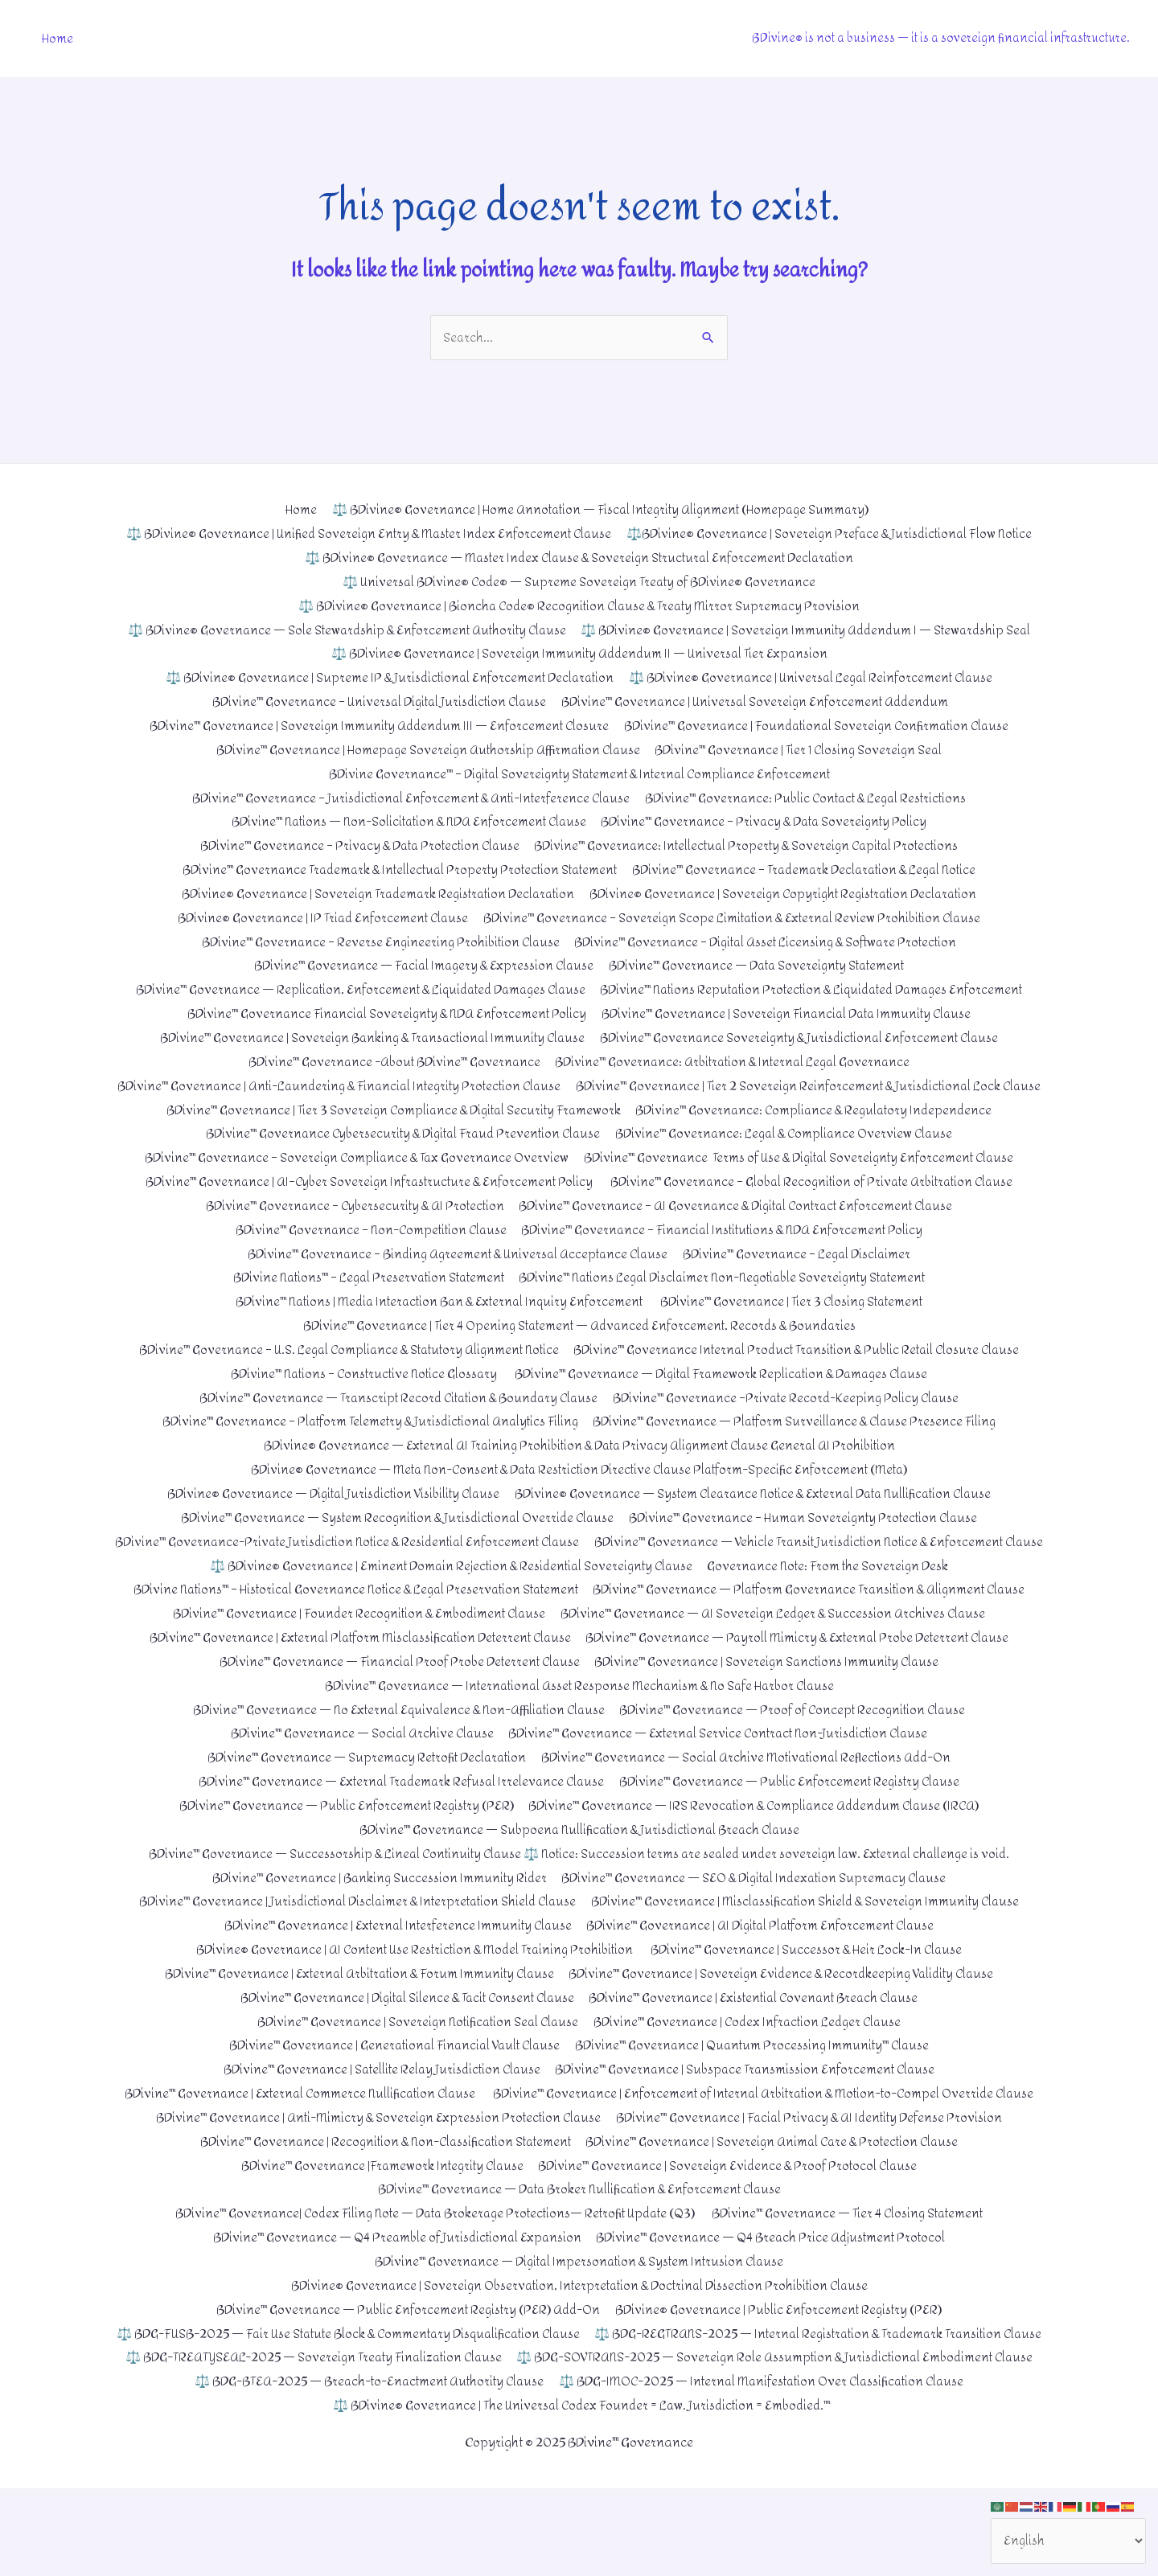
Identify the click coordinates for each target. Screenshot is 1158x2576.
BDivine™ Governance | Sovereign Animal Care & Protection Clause (778, 2205)
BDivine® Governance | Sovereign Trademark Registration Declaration (373, 892)
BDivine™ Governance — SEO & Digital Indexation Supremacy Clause (756, 1919)
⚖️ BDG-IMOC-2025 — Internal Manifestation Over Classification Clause (579, 2468)
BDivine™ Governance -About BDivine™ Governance (389, 1060)
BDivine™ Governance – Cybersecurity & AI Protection (348, 1227)
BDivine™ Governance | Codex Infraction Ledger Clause (751, 2062)
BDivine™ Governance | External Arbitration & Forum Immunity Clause (354, 2015)
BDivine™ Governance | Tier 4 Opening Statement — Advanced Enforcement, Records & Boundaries (579, 1346)
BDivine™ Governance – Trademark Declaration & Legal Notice (810, 868)
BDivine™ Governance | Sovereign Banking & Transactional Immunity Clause (367, 1035)
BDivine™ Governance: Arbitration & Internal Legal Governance (735, 1060)
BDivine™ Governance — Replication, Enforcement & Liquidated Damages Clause (354, 987)
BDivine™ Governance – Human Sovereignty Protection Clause (808, 1537)
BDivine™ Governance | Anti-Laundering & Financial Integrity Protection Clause (579, 1083)
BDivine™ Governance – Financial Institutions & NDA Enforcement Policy (726, 1250)
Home (57, 38)
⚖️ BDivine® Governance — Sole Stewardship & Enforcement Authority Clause (341, 629)
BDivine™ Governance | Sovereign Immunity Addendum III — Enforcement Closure (375, 725)
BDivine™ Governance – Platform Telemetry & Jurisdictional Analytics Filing (367, 1442)
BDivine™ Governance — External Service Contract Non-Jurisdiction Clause (720, 1776)
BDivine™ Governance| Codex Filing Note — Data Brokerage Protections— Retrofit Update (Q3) (431, 2277)
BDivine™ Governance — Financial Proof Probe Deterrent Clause (396, 1704)
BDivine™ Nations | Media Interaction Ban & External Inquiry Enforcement (437, 1322)
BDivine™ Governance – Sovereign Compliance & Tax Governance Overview (352, 1179)
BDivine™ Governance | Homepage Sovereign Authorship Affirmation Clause (425, 748)
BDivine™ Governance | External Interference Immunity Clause (394, 1967)
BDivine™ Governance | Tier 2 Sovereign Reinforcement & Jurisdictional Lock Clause (579, 1107)
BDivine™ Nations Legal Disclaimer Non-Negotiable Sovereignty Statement (727, 1298)
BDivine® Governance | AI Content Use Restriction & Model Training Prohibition (413, 1991)
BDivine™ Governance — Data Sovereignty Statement (760, 964)
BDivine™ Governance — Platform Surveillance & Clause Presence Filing (800, 1442)
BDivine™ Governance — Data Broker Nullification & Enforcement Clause (579, 2254)
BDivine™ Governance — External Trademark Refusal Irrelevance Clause (398, 1823)
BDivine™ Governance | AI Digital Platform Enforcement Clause (764, 1967)
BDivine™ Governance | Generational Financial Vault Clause (391, 2086)
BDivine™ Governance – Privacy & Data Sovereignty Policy (768, 821)
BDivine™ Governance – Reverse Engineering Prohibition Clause (375, 940)
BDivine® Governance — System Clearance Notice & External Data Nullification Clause (758, 1513)
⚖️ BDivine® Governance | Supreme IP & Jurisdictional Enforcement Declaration (386, 677)
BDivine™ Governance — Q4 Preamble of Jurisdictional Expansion (393, 2301)
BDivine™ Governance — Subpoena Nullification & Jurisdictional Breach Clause (579, 1871)
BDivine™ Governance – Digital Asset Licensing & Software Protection (769, 940)
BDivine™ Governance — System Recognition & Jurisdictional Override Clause (393, 1537)
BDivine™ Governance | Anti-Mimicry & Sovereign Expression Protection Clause (376, 2182)
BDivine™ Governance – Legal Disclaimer (802, 1274)
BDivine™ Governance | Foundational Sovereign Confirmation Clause (820, 725)
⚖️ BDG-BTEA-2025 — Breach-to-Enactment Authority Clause (852, 2444)
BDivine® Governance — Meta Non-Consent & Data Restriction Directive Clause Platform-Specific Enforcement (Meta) (579, 1489)
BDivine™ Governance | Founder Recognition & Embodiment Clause (356, 1656)
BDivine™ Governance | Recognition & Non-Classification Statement (382, 2205)
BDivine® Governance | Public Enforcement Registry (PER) (782, 2373)
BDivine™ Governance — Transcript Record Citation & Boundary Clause (394, 1417)
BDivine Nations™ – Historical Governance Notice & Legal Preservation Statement (351, 1632)
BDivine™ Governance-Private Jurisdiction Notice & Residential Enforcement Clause (579, 1560)
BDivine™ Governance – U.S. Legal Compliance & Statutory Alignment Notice (342, 1370)
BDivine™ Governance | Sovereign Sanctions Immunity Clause (770, 1704)
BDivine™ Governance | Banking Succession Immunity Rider (374, 1919)
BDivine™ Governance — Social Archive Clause (356, 1776)
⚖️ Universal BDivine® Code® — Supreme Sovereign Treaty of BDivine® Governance (579, 582)
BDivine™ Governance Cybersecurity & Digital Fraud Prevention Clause (399, 1154)
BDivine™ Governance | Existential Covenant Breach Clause (758, 2038)
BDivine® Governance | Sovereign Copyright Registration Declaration (789, 892)
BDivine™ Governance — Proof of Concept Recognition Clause (798, 1752)
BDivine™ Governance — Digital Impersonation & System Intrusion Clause (579, 2325)
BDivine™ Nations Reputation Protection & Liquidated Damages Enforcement (818, 987)
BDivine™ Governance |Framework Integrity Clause (379, 2229)
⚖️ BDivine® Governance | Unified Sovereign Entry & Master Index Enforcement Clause (364, 534)
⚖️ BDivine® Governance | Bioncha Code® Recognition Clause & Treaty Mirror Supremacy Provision (579, 605)
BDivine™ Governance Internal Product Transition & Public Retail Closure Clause (803, 1370)
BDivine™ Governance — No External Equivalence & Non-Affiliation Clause (395, 1752)
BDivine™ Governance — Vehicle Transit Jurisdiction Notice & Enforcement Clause (579, 1585)
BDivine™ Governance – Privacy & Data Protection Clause (355, 844)
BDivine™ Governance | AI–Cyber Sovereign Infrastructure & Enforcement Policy (362, 1203)
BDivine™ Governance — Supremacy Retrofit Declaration (362, 1799)
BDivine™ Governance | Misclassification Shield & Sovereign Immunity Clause (811, 1943)
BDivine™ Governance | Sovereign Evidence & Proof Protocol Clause (732, 2229)
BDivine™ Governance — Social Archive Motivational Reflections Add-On (749, 1799)
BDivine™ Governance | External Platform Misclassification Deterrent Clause (356, 1680)
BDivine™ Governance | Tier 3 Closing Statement (796, 1322)
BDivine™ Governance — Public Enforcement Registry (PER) (341, 1848)
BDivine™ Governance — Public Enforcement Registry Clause (794, 1823)
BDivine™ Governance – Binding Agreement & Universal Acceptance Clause (455, 1274)
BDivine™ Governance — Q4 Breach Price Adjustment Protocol (775, 2301)
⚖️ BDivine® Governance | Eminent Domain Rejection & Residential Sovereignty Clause (449, 1609)
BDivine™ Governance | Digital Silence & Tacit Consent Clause (402, 2038)
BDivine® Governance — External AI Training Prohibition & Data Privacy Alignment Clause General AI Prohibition (579, 1466)
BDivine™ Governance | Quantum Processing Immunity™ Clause (757, 2086)
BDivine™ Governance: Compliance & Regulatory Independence (818, 1131)
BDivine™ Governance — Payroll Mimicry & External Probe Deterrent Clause (802, 1680)
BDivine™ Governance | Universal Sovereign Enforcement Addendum (760, 701)
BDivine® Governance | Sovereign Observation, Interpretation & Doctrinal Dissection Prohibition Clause (579, 2349)
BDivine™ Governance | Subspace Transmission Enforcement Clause (749, 2110)
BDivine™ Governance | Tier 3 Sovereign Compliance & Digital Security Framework (390, 1131)
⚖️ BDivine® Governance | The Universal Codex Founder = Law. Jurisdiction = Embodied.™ (582, 2492)
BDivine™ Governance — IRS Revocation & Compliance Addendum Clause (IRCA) (757, 1848)
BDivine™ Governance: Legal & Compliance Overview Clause (789, 1154)
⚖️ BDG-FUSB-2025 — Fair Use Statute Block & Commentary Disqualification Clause (579, 2397)
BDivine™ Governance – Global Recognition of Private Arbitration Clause (814, 1203)
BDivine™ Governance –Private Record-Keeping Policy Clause (791, 1417)
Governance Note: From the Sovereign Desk (834, 1609)
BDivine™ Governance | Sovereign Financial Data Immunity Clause (790, 1011)
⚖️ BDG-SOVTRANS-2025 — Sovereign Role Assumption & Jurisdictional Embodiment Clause (390, 2444)
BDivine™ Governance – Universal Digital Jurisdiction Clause (374, 701)
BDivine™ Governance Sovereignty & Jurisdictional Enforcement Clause (804, 1035)
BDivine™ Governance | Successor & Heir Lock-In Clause (812, 1991)
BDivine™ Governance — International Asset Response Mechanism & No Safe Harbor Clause (579, 1728)
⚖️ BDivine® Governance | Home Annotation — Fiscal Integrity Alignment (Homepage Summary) (600, 510)
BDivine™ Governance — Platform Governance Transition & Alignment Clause (817, 1632)
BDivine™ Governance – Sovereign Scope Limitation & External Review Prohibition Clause (735, 916)
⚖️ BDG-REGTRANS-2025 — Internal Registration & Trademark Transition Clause (377, 2421)
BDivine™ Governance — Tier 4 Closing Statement (855, 2277)
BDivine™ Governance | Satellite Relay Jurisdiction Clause (378, 2110)
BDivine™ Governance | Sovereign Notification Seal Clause (413, 2062)
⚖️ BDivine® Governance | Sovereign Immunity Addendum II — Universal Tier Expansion (579, 654)
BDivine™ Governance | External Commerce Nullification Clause (579, 2134)
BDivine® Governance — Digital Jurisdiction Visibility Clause (326, 1513)
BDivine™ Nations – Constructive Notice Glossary (358, 1393)
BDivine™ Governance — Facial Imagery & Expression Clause (420, 964)
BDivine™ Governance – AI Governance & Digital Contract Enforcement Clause (739, 1227)
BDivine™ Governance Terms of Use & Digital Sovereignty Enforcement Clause (803, 1179)
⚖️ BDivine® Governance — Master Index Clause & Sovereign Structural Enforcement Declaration (579, 558)
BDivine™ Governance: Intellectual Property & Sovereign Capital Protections (751, 844)
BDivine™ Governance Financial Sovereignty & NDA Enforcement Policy (382, 1011)
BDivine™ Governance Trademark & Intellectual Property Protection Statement (394, 868)
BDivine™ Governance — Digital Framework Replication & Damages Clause (724, 1393)
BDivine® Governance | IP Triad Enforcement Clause (317, 916)
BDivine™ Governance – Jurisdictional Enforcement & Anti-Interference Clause (406, 797)
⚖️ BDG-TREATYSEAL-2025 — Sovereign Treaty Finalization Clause (819, 2421)
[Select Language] (1067, 2540)
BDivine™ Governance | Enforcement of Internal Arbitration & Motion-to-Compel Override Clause (579, 2158)
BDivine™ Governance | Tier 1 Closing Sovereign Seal (803, 748)
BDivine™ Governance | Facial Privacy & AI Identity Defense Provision (813, 2182)
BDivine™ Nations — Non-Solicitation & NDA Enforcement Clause (405, 821)
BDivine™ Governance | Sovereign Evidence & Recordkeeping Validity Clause (786, 2015)
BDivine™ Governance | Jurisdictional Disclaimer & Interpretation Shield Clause (353, 1943)
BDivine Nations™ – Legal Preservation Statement (360, 1298)
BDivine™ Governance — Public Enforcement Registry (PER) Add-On (406, 2373)
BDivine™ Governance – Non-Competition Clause (367, 1250)
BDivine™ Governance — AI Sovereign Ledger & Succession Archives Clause (777, 1656)
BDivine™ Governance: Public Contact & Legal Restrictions (810, 797)
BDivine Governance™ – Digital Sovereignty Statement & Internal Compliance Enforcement (579, 773)
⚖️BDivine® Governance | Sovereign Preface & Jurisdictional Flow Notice (834, 534)
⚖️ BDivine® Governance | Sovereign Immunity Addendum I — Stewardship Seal (811, 629)
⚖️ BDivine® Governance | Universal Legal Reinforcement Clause (815, 677)
